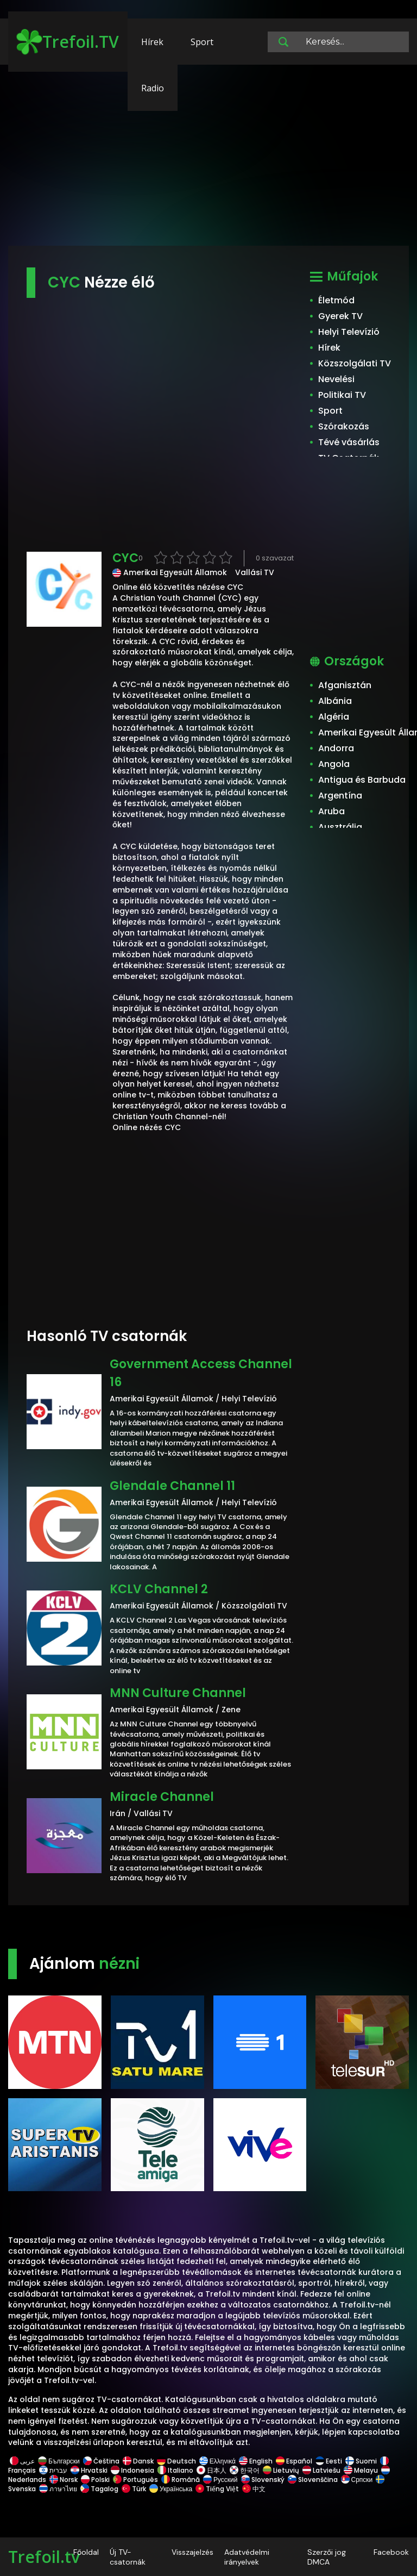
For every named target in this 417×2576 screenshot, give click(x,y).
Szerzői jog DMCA (326, 2557)
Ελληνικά (217, 2461)
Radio (152, 88)
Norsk (63, 2479)
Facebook (391, 2552)
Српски (357, 2479)
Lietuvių (281, 2470)
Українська (171, 2488)
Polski (95, 2479)
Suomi (361, 2461)
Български (58, 2461)
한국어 (244, 2470)
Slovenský (262, 2479)
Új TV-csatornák (128, 2557)
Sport (202, 42)
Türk (134, 2488)
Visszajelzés (192, 2552)
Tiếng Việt (217, 2488)
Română (180, 2479)
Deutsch (176, 2461)
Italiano (175, 2470)
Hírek (152, 42)
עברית (53, 2470)
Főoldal (86, 2552)
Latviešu (321, 2470)
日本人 (211, 2470)
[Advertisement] (208, 160)
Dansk (138, 2461)
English (255, 2461)
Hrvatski (89, 2470)
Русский (220, 2479)
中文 (253, 2488)
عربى (22, 2461)
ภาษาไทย (58, 2488)
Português (135, 2479)
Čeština (101, 2461)
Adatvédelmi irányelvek (246, 2557)
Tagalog (99, 2488)
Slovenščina (312, 2479)
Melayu (361, 2470)
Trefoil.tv (44, 2557)
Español (294, 2461)
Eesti (329, 2461)
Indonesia (132, 2470)
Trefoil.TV (67, 42)
